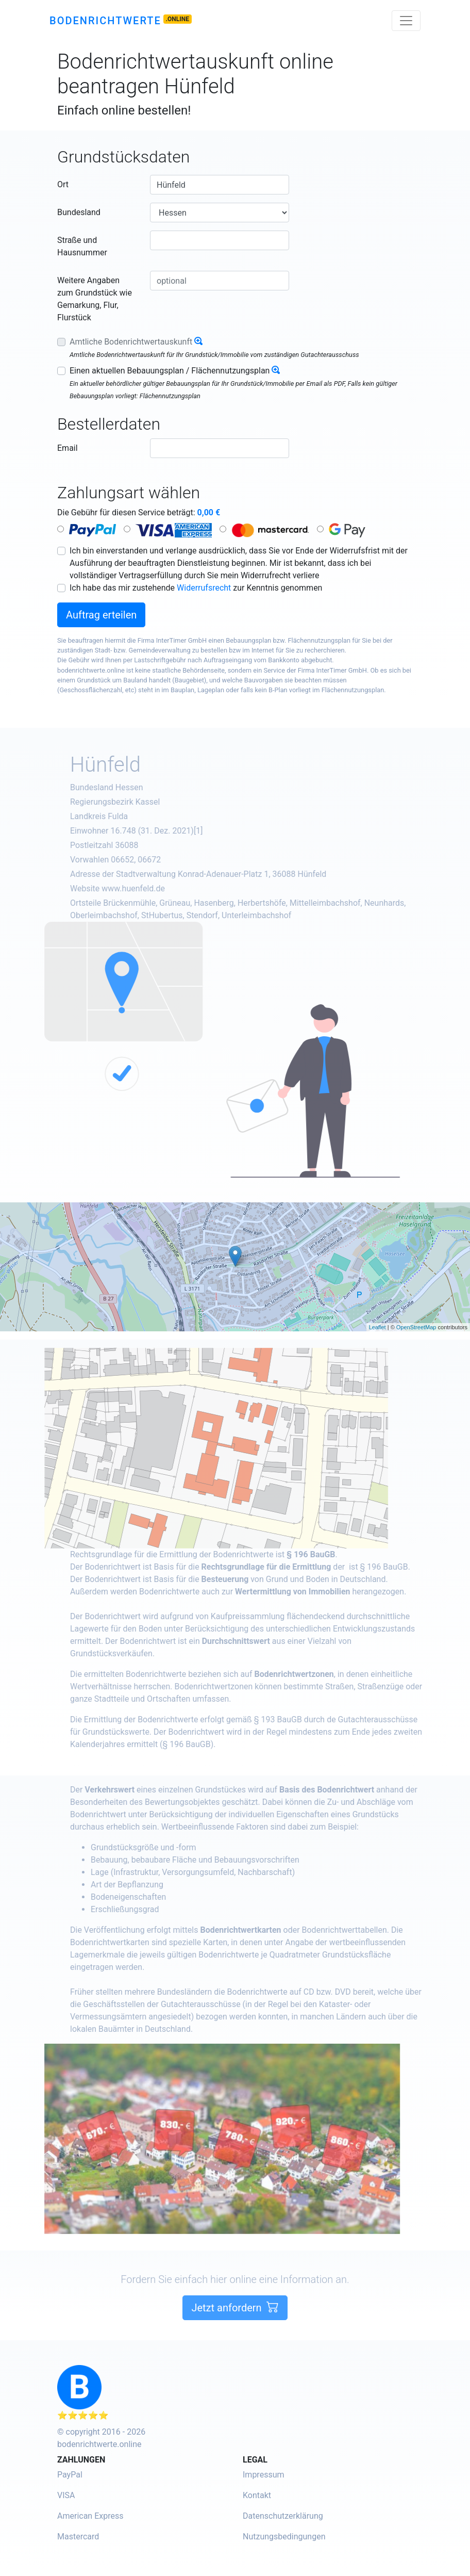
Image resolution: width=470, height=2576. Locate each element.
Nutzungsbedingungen (284, 2536)
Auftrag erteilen (101, 615)
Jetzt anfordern (234, 2345)
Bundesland (78, 212)
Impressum (263, 2475)
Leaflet (377, 1327)
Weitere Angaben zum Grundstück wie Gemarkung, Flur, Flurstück (94, 298)
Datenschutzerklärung (283, 2516)
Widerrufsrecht (204, 588)
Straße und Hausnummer (82, 246)
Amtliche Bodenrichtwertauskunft (131, 342)
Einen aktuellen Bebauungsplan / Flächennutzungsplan (170, 371)
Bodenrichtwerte (105, 20)
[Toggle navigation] (406, 20)
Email (67, 448)
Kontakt (257, 2495)
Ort (63, 184)
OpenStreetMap (416, 1327)
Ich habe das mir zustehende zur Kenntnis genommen (196, 588)
